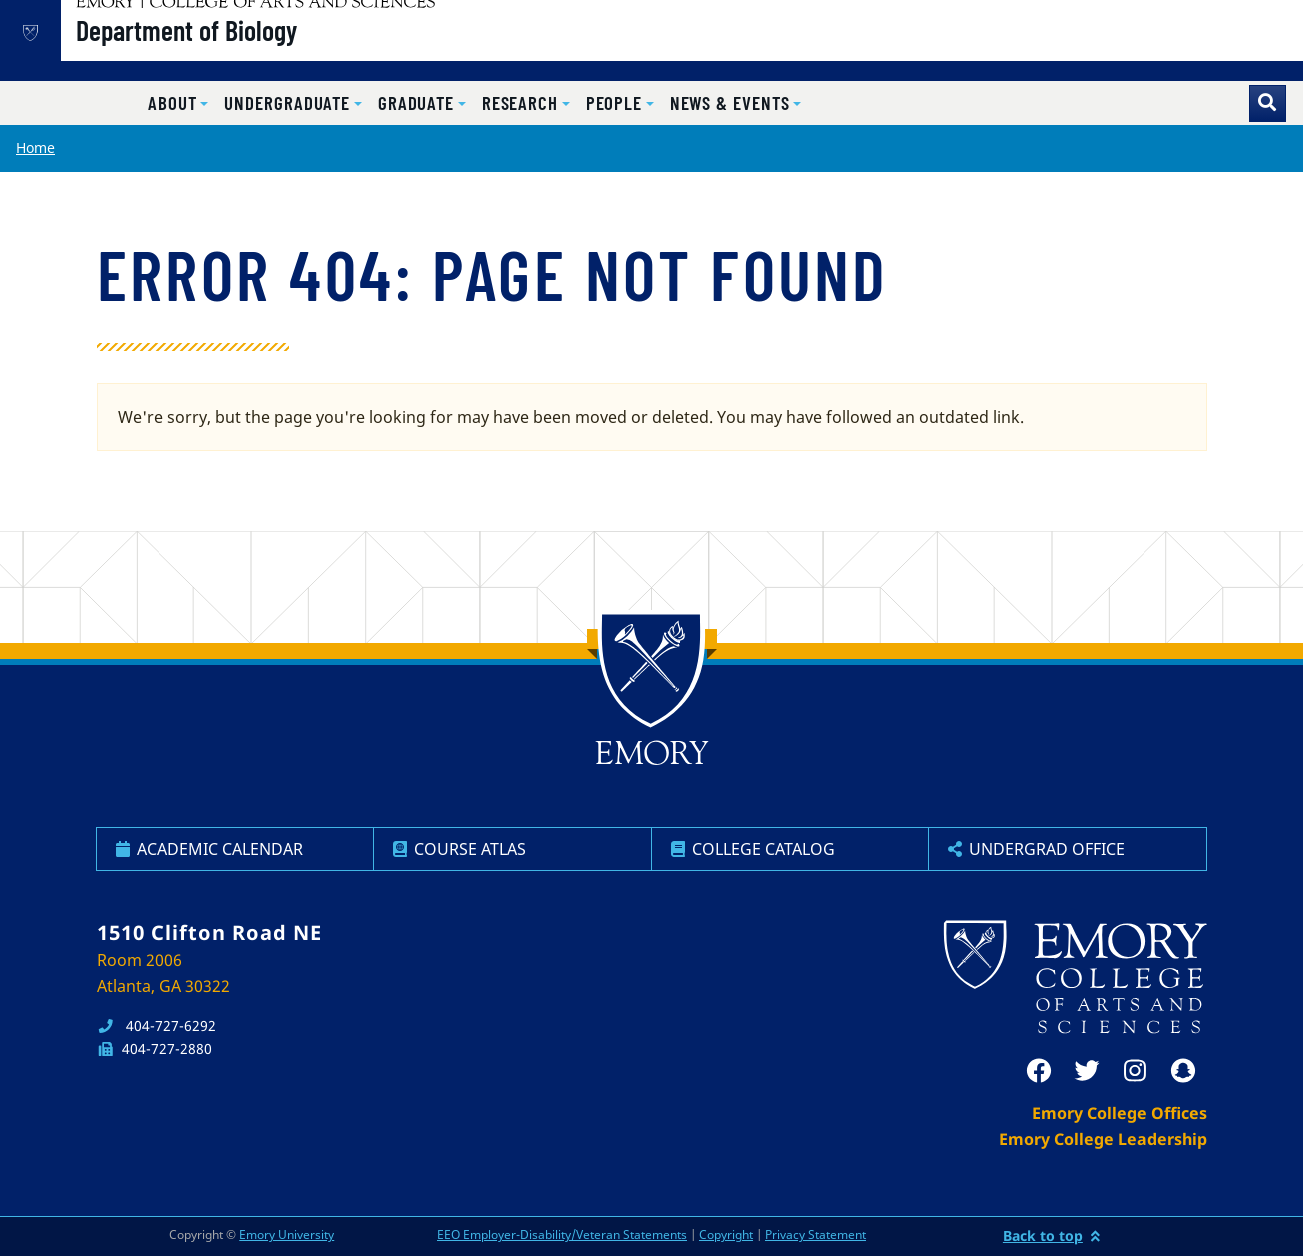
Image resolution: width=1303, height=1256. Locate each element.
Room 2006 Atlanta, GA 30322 (163, 973)
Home (35, 147)
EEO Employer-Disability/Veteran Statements (562, 1234)
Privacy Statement (815, 1234)
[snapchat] (1183, 1071)
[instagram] (1135, 1071)
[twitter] (1087, 1071)
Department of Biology (250, 51)
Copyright (726, 1234)
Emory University (286, 1234)
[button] (178, 103)
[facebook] (1039, 1071)
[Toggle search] (1267, 103)
